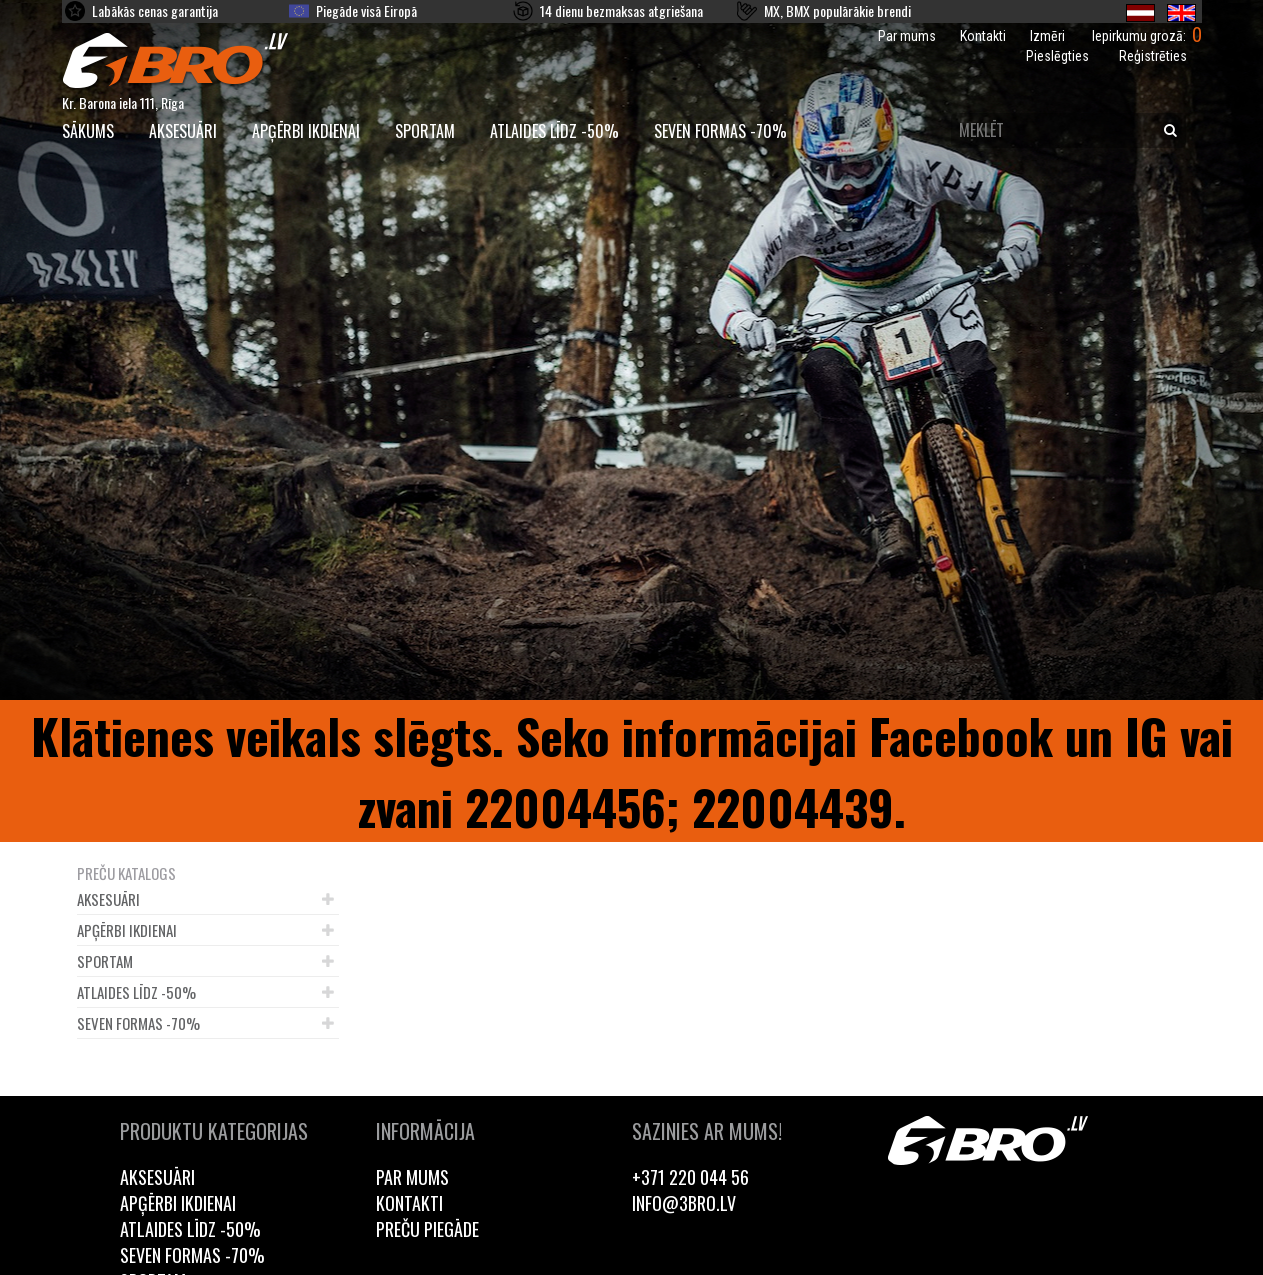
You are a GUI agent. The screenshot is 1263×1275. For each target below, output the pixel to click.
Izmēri (1047, 36)
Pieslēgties (1057, 56)
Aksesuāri (183, 131)
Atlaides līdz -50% (554, 131)
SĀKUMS (88, 131)
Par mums (907, 36)
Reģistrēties (1153, 56)
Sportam (425, 131)
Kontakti (983, 36)
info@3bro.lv (684, 1203)
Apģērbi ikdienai (306, 131)
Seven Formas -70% (720, 131)
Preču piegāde (427, 1229)
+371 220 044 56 (690, 1177)
